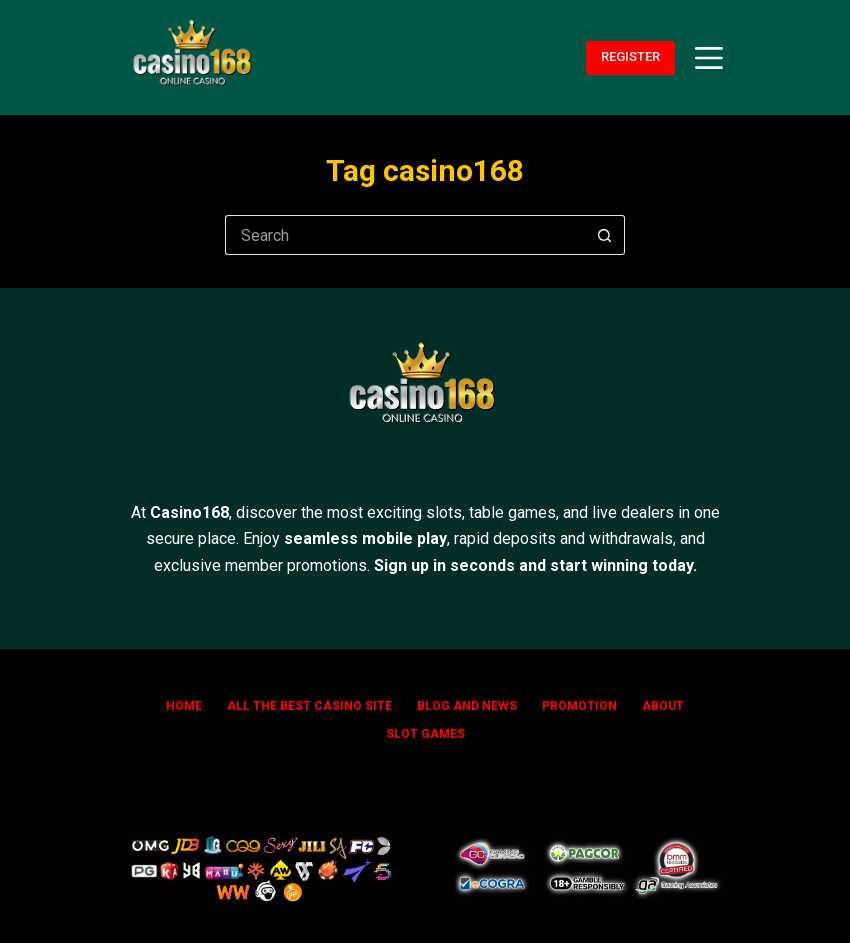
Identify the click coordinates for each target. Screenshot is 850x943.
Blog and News (467, 706)
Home (184, 706)
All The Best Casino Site (309, 706)
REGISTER (630, 56)
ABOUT (663, 706)
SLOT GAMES (425, 734)
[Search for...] (405, 235)
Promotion (579, 706)
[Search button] (605, 235)
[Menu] (709, 58)
